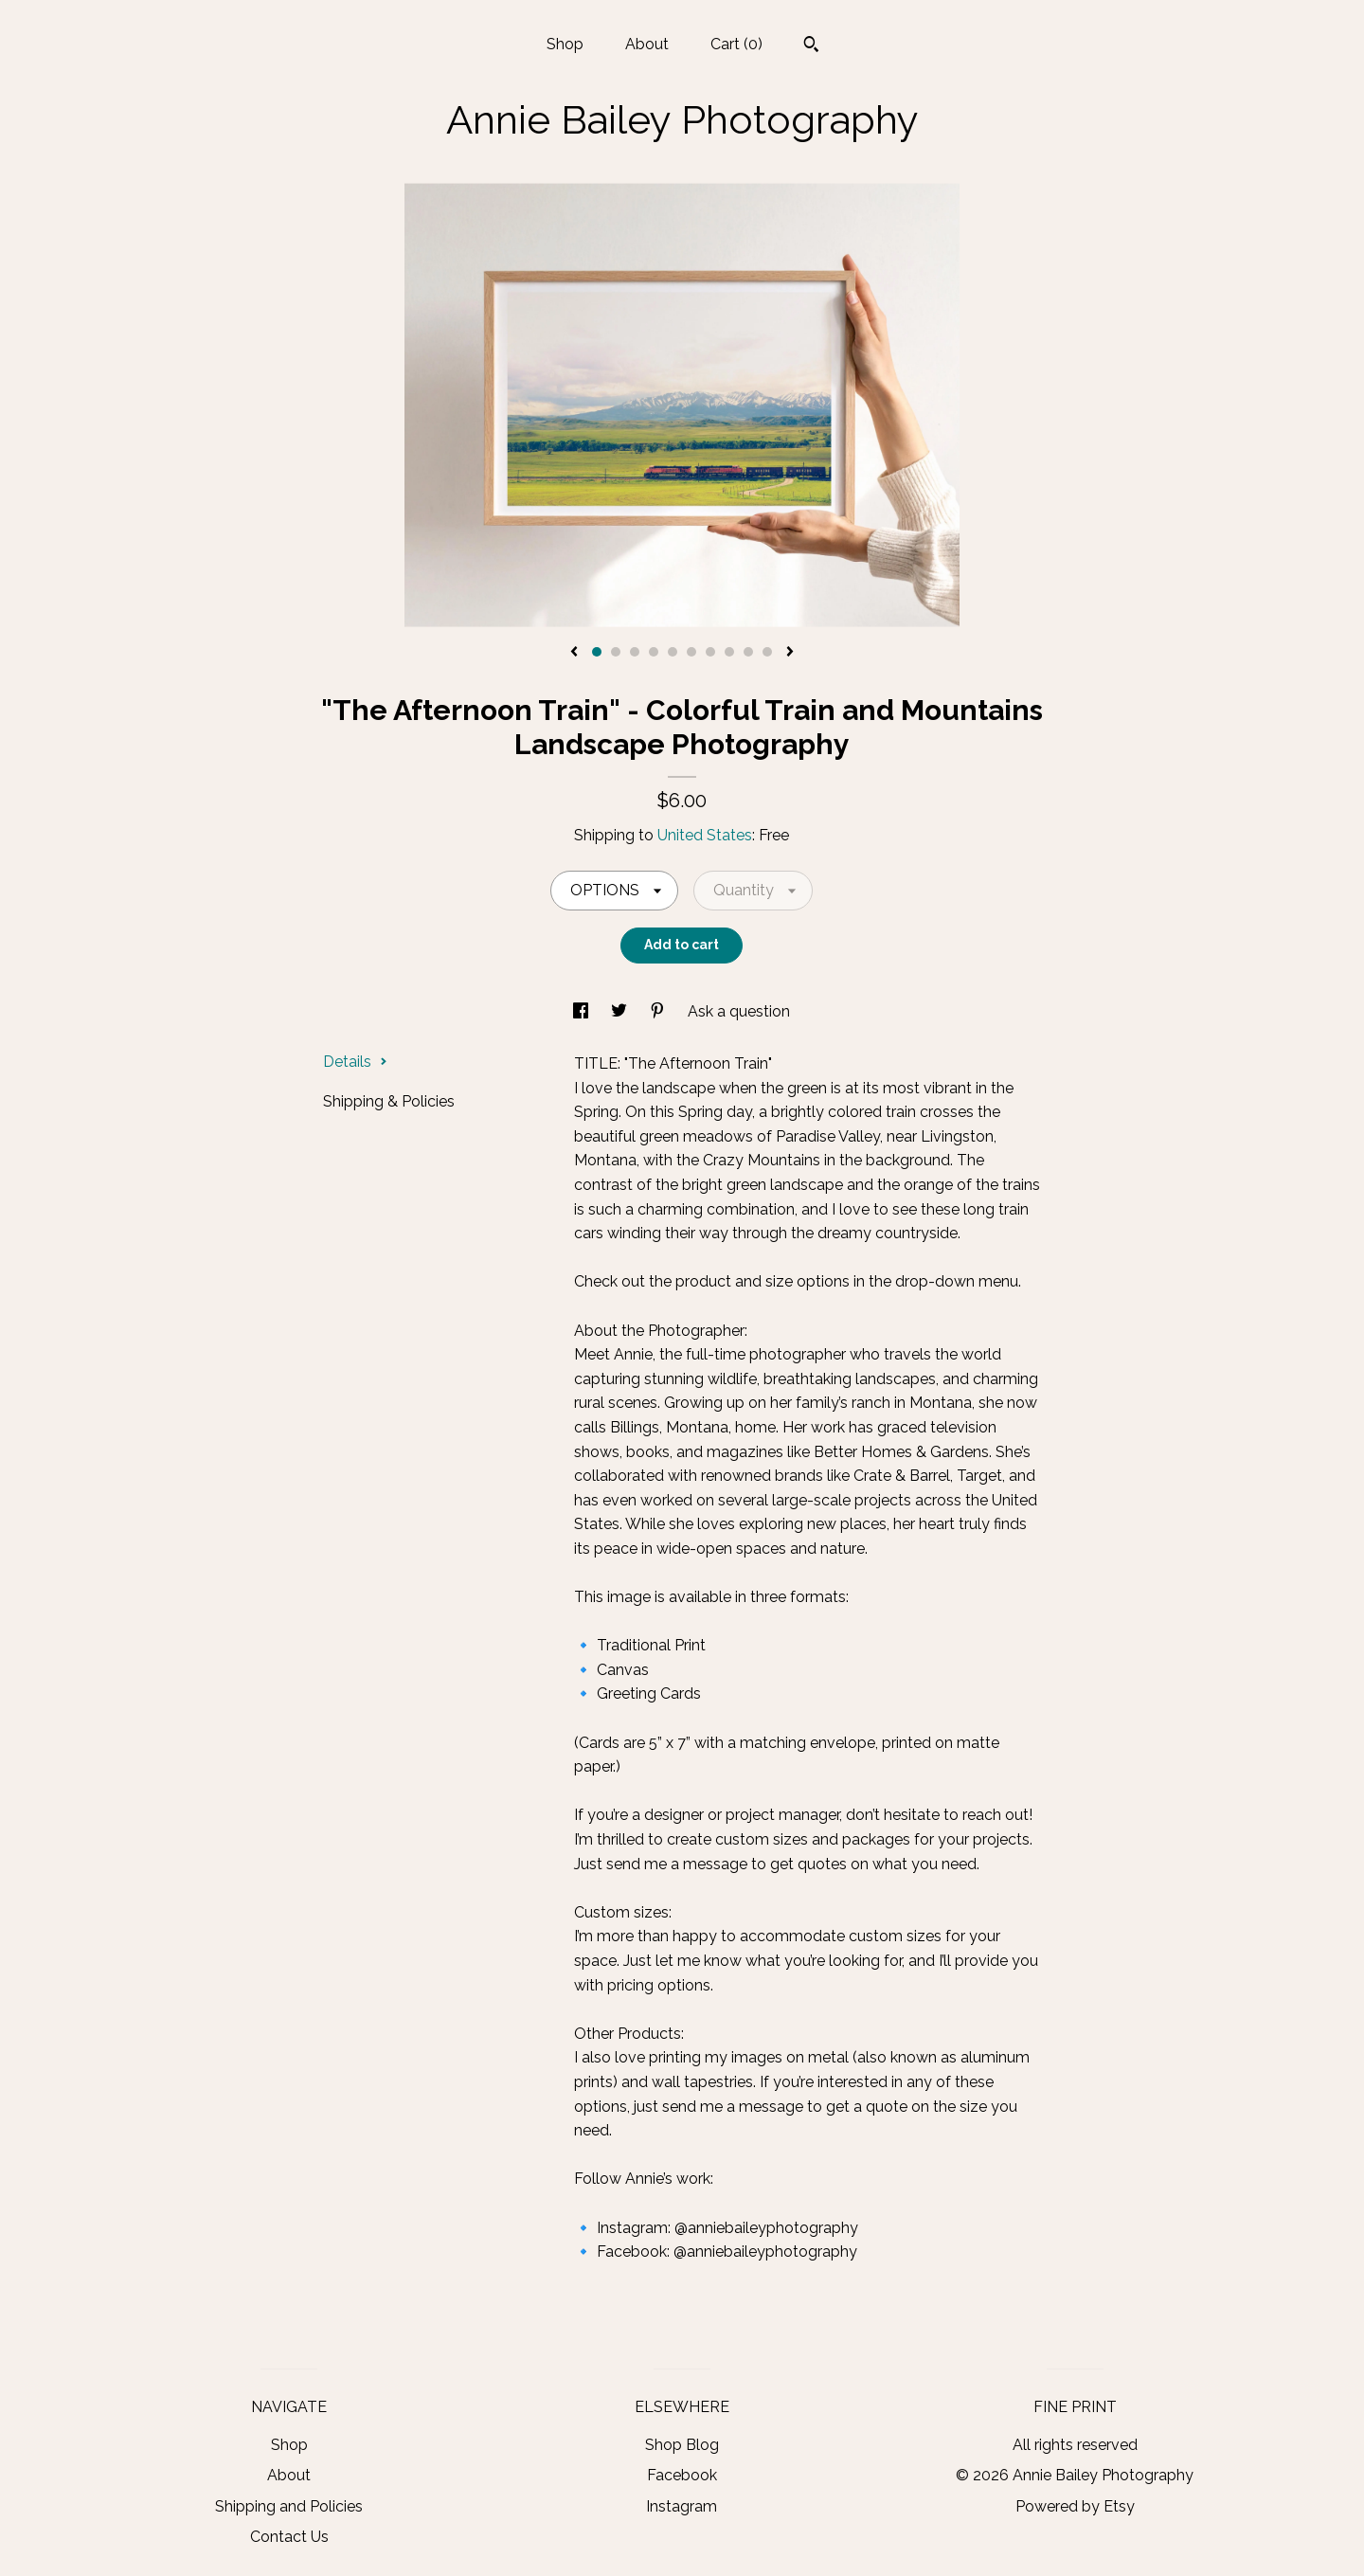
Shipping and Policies (289, 2506)
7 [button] (710, 652)
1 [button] (596, 652)
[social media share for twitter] (621, 1011)
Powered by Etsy (1075, 2506)
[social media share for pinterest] (659, 1011)
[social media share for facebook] (582, 1011)
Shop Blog (682, 2445)
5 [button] (672, 652)
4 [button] (653, 652)
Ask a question (739, 1011)
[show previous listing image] (574, 652)
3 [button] (634, 652)
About (647, 44)
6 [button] (691, 652)
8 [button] (729, 652)
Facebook (682, 2475)
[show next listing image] (790, 652)
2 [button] (615, 652)
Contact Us (289, 2537)
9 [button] (748, 652)
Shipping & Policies (389, 1101)
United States (704, 835)
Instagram (681, 2506)
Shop (565, 44)
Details (355, 1062)
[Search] (811, 46)
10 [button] (767, 652)
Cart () (736, 44)
